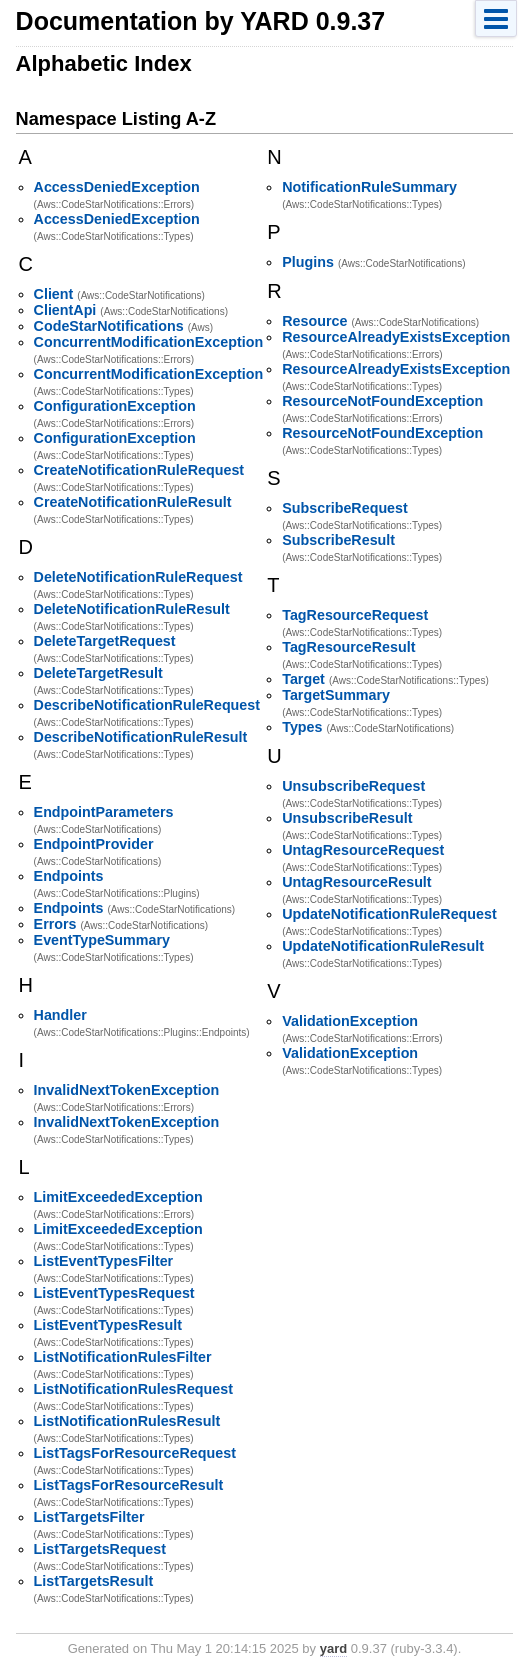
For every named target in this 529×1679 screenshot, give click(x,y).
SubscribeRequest (345, 508)
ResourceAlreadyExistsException (396, 337)
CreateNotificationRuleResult (133, 502)
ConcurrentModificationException (149, 342)
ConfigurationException (115, 406)
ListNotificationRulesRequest (133, 1389)
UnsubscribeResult (347, 818)
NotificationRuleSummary (369, 187)
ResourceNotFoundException (382, 401)
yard (333, 1648)
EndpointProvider (94, 844)
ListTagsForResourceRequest (135, 1453)
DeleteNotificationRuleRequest (138, 577)
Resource (314, 321)
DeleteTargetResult (98, 673)
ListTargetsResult (94, 1581)
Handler (60, 1015)
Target (303, 679)
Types (302, 727)
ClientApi (65, 310)
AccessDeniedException (117, 187)
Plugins (308, 262)
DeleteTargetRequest (105, 641)
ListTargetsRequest (100, 1549)
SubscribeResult (338, 540)
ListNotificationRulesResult (127, 1421)
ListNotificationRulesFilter (123, 1357)
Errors (55, 924)
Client (54, 294)
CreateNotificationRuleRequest (139, 470)
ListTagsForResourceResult (129, 1485)
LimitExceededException (118, 1197)
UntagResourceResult (356, 882)
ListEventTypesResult (108, 1325)
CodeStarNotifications (109, 326)
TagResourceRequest (355, 615)
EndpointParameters (104, 812)
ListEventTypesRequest (114, 1293)
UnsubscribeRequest (353, 786)
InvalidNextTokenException (127, 1090)
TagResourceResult (348, 647)
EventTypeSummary (102, 940)
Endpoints (69, 876)
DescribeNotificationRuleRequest (147, 705)
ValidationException (350, 1021)
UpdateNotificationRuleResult (383, 946)
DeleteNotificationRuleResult (132, 609)
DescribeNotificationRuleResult (141, 737)
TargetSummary (336, 695)
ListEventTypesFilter (104, 1261)
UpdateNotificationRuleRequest (389, 914)
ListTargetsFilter (89, 1517)
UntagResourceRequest (363, 850)
